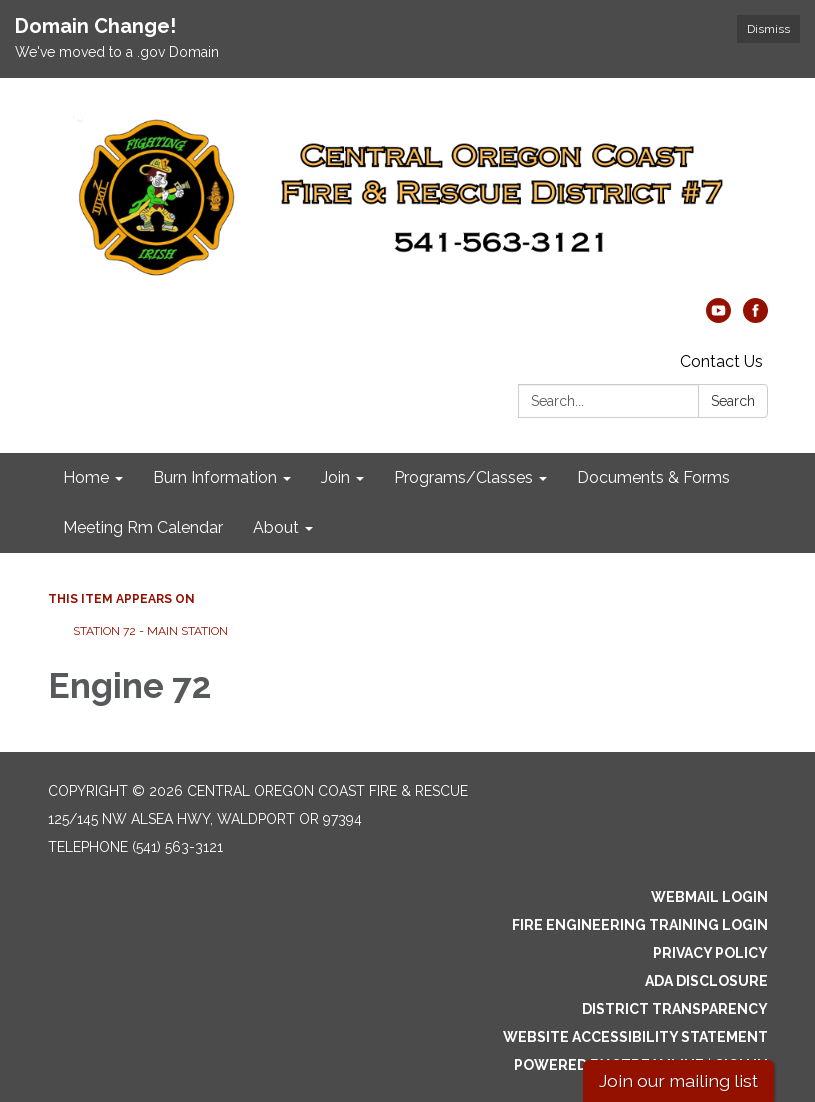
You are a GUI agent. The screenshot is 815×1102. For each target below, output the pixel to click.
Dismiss (768, 29)
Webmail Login (709, 897)
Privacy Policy (710, 953)
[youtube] (718, 317)
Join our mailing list (678, 1080)
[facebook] (755, 317)
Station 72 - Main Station (150, 631)
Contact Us (721, 361)
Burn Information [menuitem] (215, 477)
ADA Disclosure (706, 981)
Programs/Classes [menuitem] (463, 477)
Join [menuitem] (335, 477)
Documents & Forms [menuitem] (653, 477)
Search (733, 401)
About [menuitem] (276, 527)
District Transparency (675, 1009)
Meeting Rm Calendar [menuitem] (143, 527)
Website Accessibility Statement (635, 1037)
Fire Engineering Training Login (640, 925)
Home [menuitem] (86, 477)
